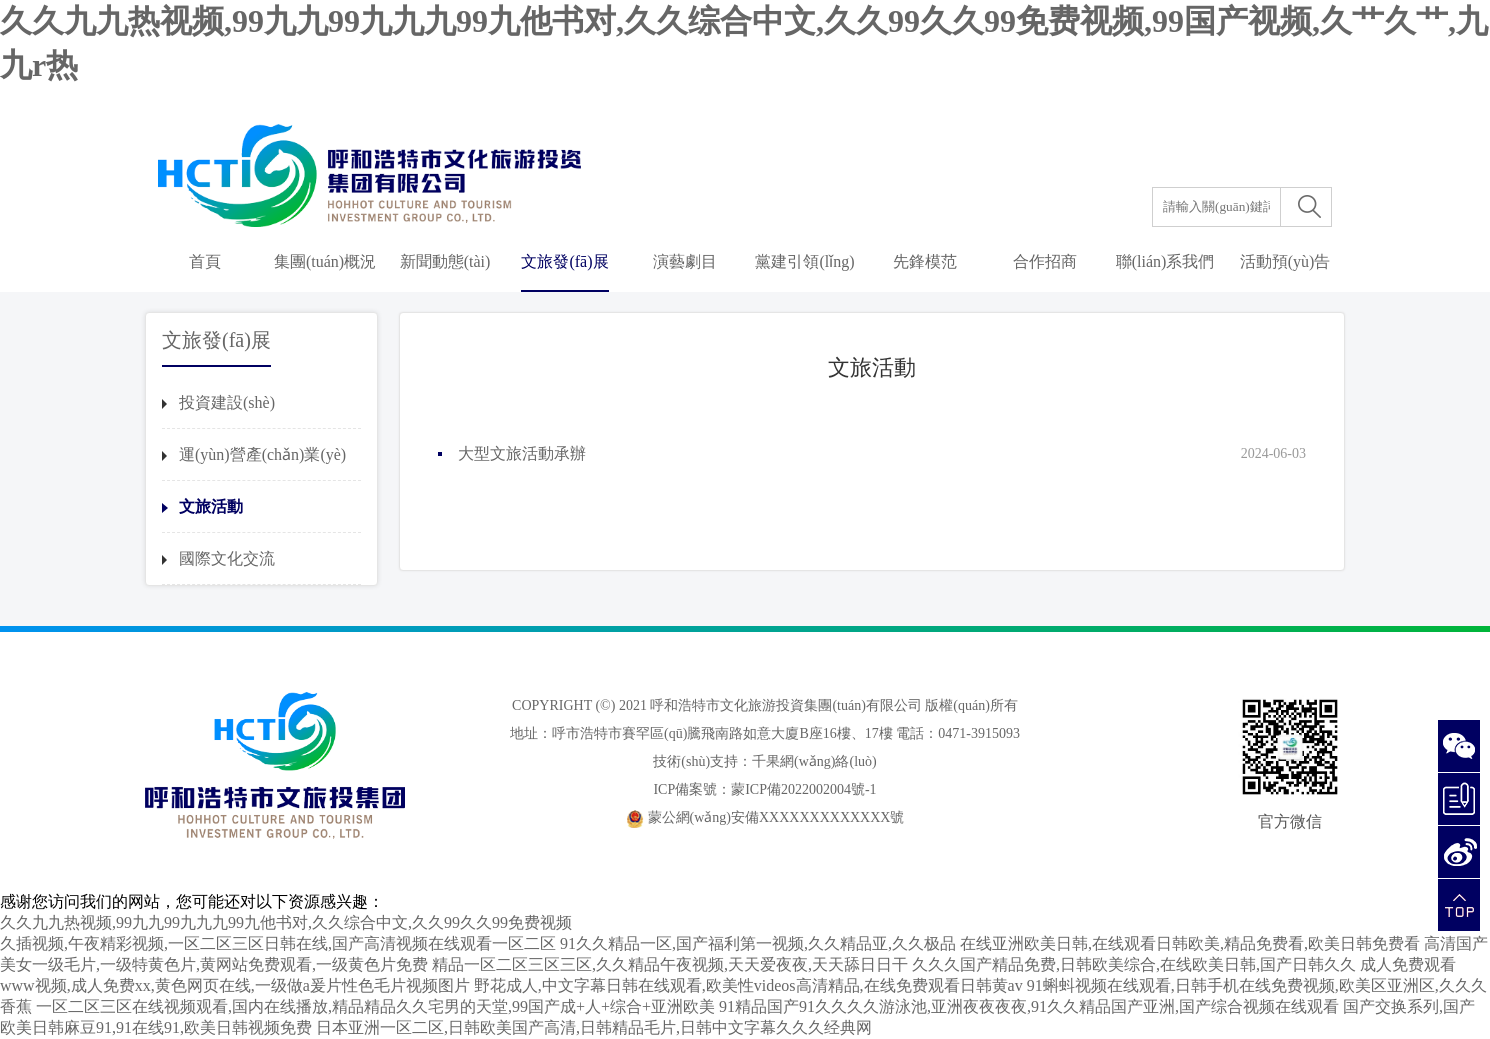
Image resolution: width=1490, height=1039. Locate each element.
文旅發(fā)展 (564, 261)
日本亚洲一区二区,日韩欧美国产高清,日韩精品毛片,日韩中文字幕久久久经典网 (594, 1027)
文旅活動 (211, 506)
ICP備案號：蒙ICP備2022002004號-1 (764, 789)
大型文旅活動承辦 (522, 453)
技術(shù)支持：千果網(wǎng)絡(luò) (764, 761)
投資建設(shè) (227, 402)
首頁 (205, 261)
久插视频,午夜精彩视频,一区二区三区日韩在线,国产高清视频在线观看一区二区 (278, 943)
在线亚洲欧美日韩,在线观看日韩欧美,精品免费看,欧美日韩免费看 (1190, 943)
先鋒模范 (925, 261)
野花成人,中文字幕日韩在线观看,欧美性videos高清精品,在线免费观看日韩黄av (748, 985)
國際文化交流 (227, 558)
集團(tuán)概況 (325, 261)
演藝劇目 (685, 261)
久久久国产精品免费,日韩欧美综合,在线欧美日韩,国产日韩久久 (1134, 964)
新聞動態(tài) (445, 261)
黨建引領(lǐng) (804, 261)
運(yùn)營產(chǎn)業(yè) (262, 454)
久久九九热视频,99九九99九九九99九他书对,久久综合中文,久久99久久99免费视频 (286, 922)
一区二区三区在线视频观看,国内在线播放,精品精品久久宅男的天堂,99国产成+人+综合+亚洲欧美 (375, 1006)
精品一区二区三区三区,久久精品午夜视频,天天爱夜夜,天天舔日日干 (670, 964)
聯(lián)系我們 (1165, 261)
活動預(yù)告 (1285, 261)
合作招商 (1045, 261)
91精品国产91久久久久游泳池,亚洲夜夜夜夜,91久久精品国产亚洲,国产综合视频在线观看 (1029, 1006)
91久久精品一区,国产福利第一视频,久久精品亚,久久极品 (758, 943)
